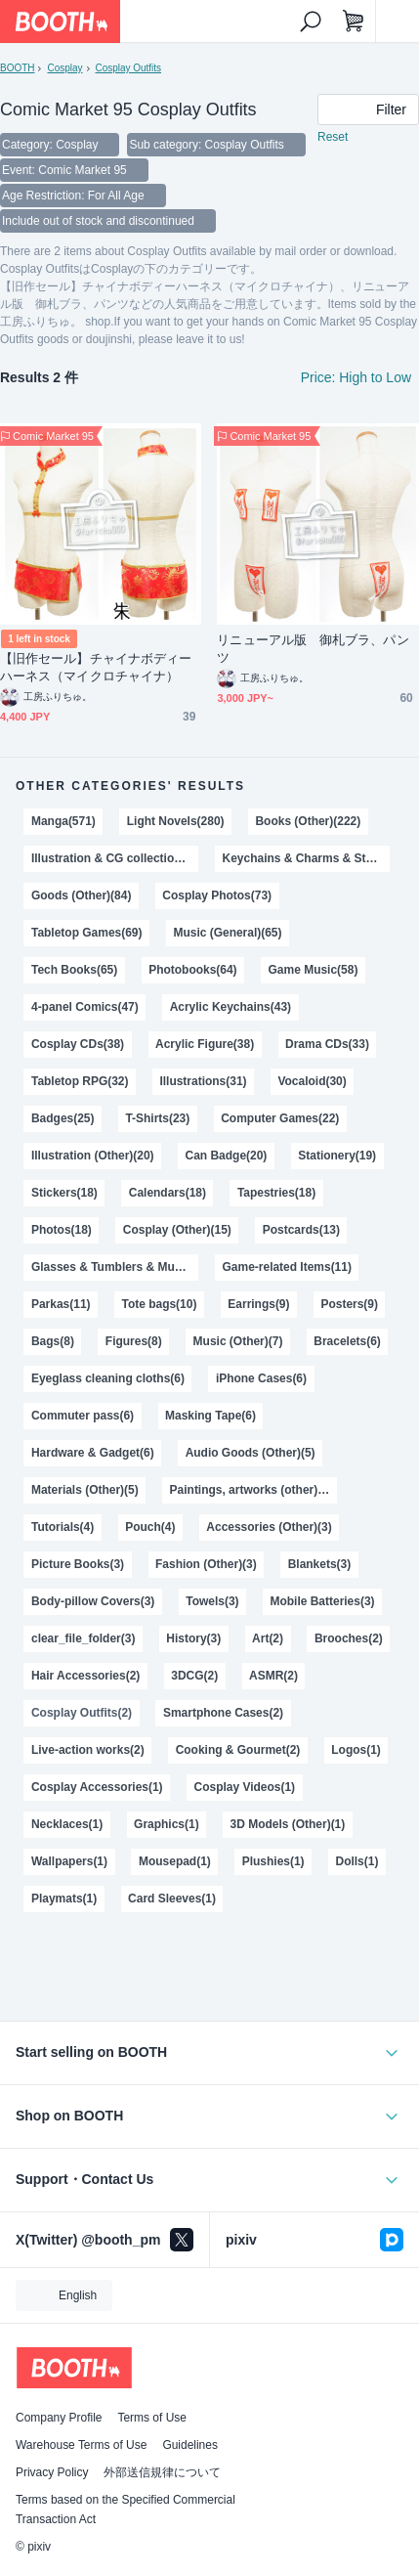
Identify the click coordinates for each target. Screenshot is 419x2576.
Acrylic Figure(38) (204, 1044)
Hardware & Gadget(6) (92, 1453)
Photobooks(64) (192, 970)
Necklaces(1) (67, 1824)
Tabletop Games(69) (87, 932)
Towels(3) (212, 1601)
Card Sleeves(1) (172, 1898)
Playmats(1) (64, 1898)
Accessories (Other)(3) (268, 1527)
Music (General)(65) (227, 932)
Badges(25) (63, 1118)
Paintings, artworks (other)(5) (251, 1490)
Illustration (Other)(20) (92, 1155)
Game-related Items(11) (287, 1267)
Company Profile (59, 2417)
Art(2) (267, 1638)
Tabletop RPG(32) (80, 1081)
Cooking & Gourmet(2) (238, 1750)
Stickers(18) (64, 1193)
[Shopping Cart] (353, 21)
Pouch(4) (150, 1527)
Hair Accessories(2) (85, 1675)
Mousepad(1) (175, 1861)
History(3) (193, 1638)
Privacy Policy (52, 2472)
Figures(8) (133, 1341)
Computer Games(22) (280, 1118)
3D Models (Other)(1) (288, 1824)
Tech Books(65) (74, 970)
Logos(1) (356, 1750)
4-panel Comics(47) (85, 1007)
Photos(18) (61, 1230)
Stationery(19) (337, 1155)
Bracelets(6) (347, 1341)
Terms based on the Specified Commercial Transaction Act (125, 2509)
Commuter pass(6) (82, 1415)
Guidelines (190, 2445)
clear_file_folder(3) (83, 1638)
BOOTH (17, 68)
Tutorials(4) (62, 1527)
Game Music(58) (313, 970)
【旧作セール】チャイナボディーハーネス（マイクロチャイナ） (95, 667)
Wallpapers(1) (69, 1861)
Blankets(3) (320, 1564)
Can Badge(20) (227, 1155)
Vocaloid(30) (311, 1081)
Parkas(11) (61, 1304)
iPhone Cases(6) (261, 1378)
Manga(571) (63, 821)
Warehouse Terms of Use (81, 2445)
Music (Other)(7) (238, 1341)
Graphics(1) (166, 1824)
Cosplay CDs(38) (77, 1044)
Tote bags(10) (158, 1304)
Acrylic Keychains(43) (230, 1007)
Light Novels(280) (176, 821)
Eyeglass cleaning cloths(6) (108, 1378)
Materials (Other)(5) (85, 1490)
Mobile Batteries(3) (323, 1601)
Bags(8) (52, 1341)
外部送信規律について (162, 2472)
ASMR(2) (273, 1675)
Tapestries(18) (276, 1193)
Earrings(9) (258, 1304)
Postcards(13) (301, 1230)
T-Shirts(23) (157, 1118)
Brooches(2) (348, 1638)
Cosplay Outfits (128, 68)
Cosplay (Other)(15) (177, 1230)
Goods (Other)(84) (81, 895)
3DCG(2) (194, 1675)
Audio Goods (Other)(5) (250, 1453)
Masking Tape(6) (210, 1415)
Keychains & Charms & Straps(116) (306, 858)
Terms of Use (152, 2417)
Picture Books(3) (77, 1564)
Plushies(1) (273, 1861)
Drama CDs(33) (327, 1044)
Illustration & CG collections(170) (114, 858)
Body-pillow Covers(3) (92, 1601)
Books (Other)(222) (307, 821)
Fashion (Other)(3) (206, 1564)
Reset (332, 137)
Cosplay (64, 68)
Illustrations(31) (202, 1081)
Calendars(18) (167, 1193)
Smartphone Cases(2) (223, 1713)
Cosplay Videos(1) (245, 1787)
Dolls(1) (357, 1861)
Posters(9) (349, 1304)
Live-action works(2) (88, 1750)
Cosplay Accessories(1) (97, 1787)
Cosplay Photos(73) (217, 895)
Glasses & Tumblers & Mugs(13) (114, 1267)
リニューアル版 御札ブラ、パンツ (312, 649)
